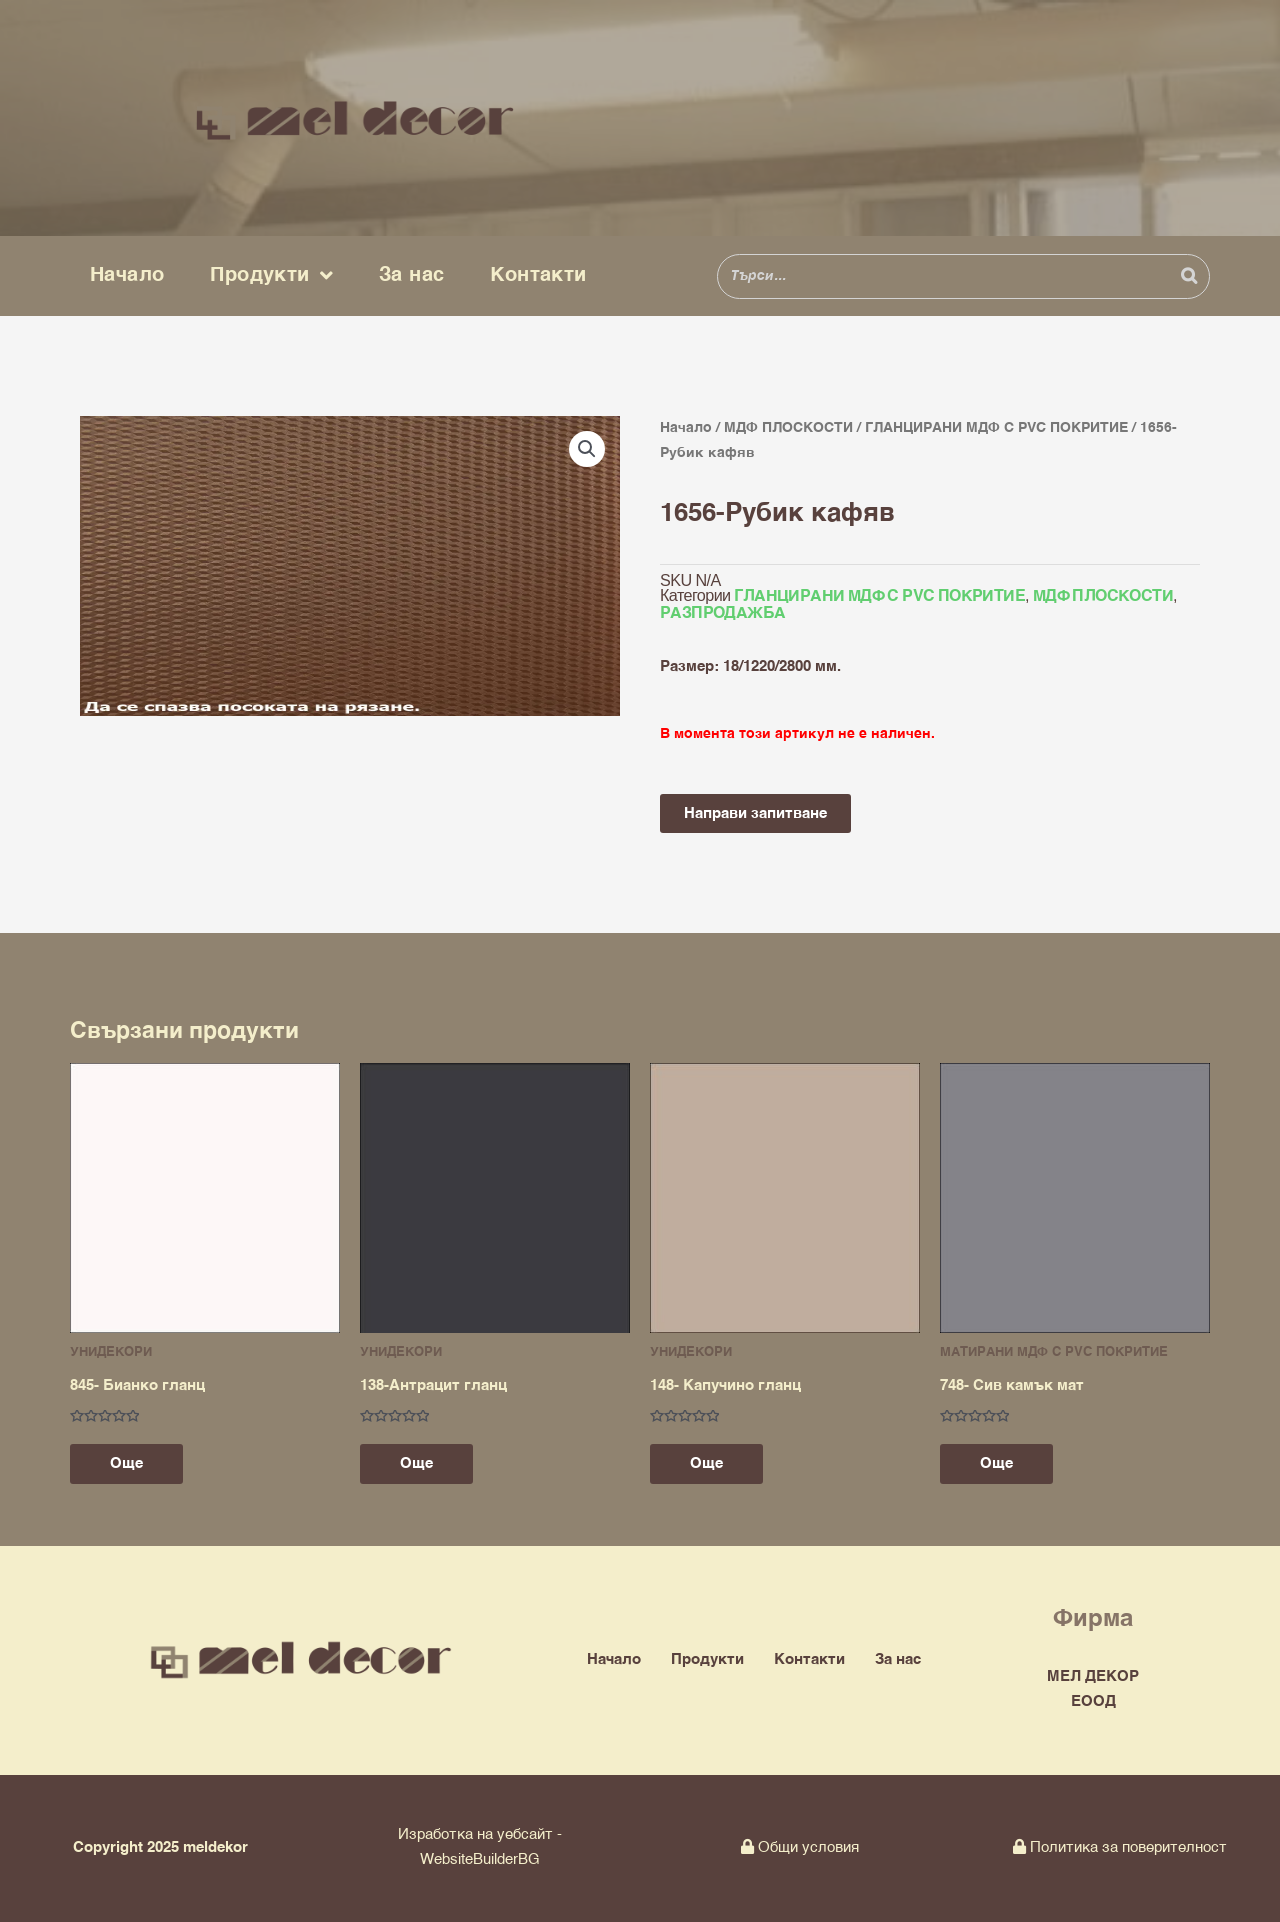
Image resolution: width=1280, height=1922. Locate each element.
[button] (587, 449)
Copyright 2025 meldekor (160, 1847)
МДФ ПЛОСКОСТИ (788, 428)
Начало (127, 275)
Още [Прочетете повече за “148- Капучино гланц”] (706, 1463)
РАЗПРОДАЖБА (722, 614)
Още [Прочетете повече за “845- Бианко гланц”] (126, 1463)
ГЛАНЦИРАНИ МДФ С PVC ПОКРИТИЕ (996, 428)
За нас (411, 275)
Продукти (271, 276)
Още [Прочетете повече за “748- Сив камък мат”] (996, 1463)
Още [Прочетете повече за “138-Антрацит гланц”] (416, 1463)
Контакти (538, 275)
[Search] (1189, 276)
